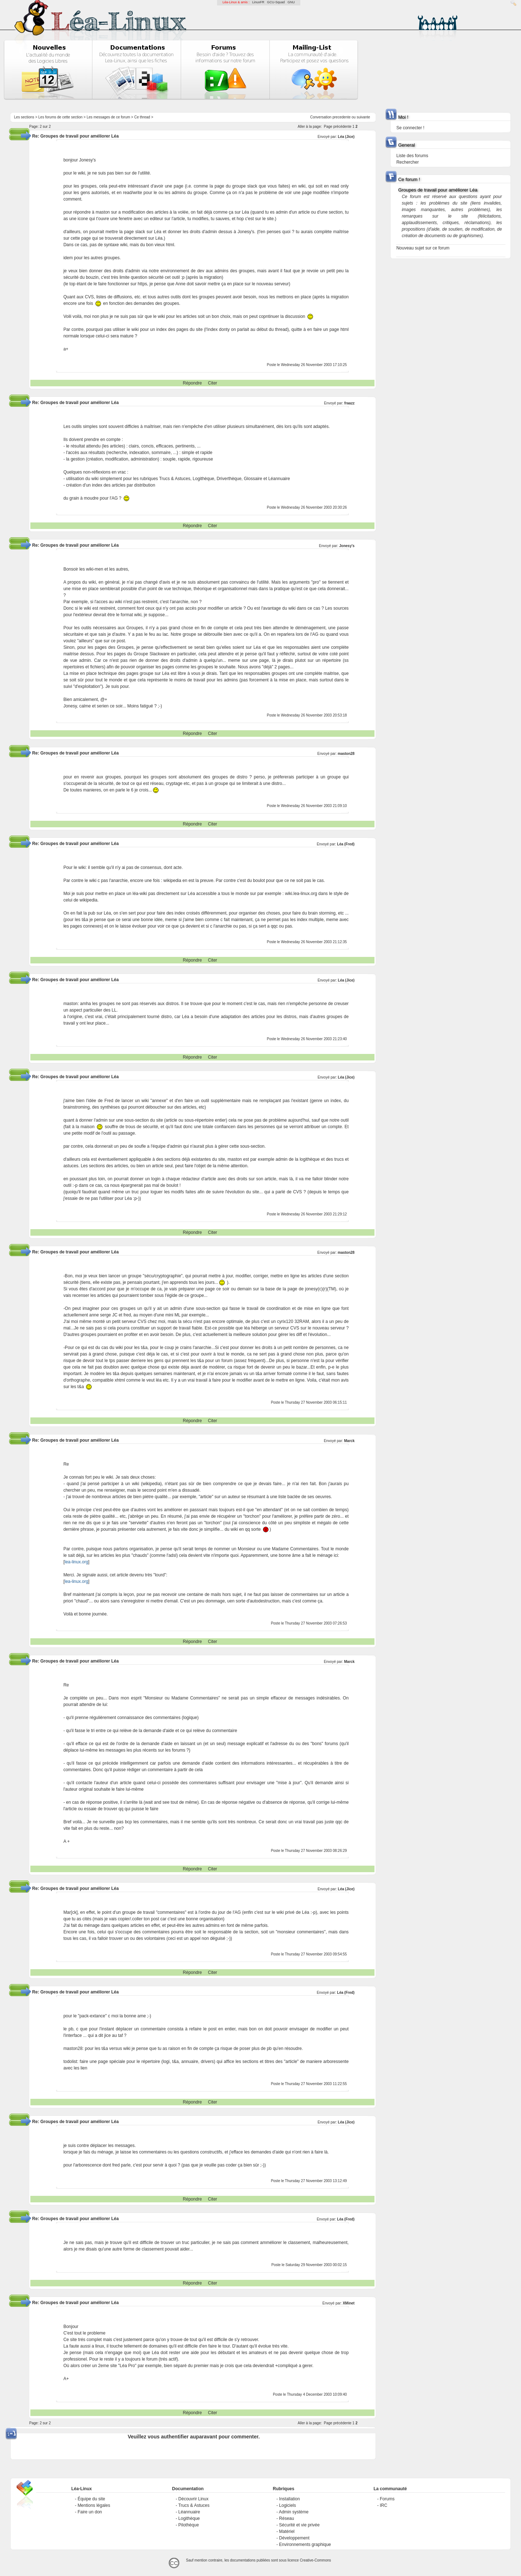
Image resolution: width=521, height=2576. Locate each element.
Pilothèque (188, 2524)
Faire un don (89, 2511)
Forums (387, 2498)
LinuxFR (258, 2)
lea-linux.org (76, 1561)
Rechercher (407, 162)
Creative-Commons (315, 2560)
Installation (289, 2498)
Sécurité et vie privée (299, 2524)
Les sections (24, 117)
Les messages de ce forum (108, 117)
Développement (294, 2538)
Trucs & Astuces (193, 2505)
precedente (341, 117)
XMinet (349, 2303)
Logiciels (287, 2505)
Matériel (287, 2531)
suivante (363, 117)
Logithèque (189, 2518)
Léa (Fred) (346, 844)
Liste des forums (412, 155)
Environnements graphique (305, 2544)
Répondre (192, 383)
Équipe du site (91, 2498)
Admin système (294, 2511)
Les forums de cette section (60, 117)
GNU (291, 2)
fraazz (349, 403)
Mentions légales (93, 2505)
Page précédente (337, 127)
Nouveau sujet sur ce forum (422, 248)
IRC (383, 2505)
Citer (212, 383)
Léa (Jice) (346, 137)
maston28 (346, 754)
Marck (349, 1441)
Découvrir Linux (193, 2498)
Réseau (286, 2518)
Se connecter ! (410, 127)
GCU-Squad (276, 2)
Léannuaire (189, 2511)
